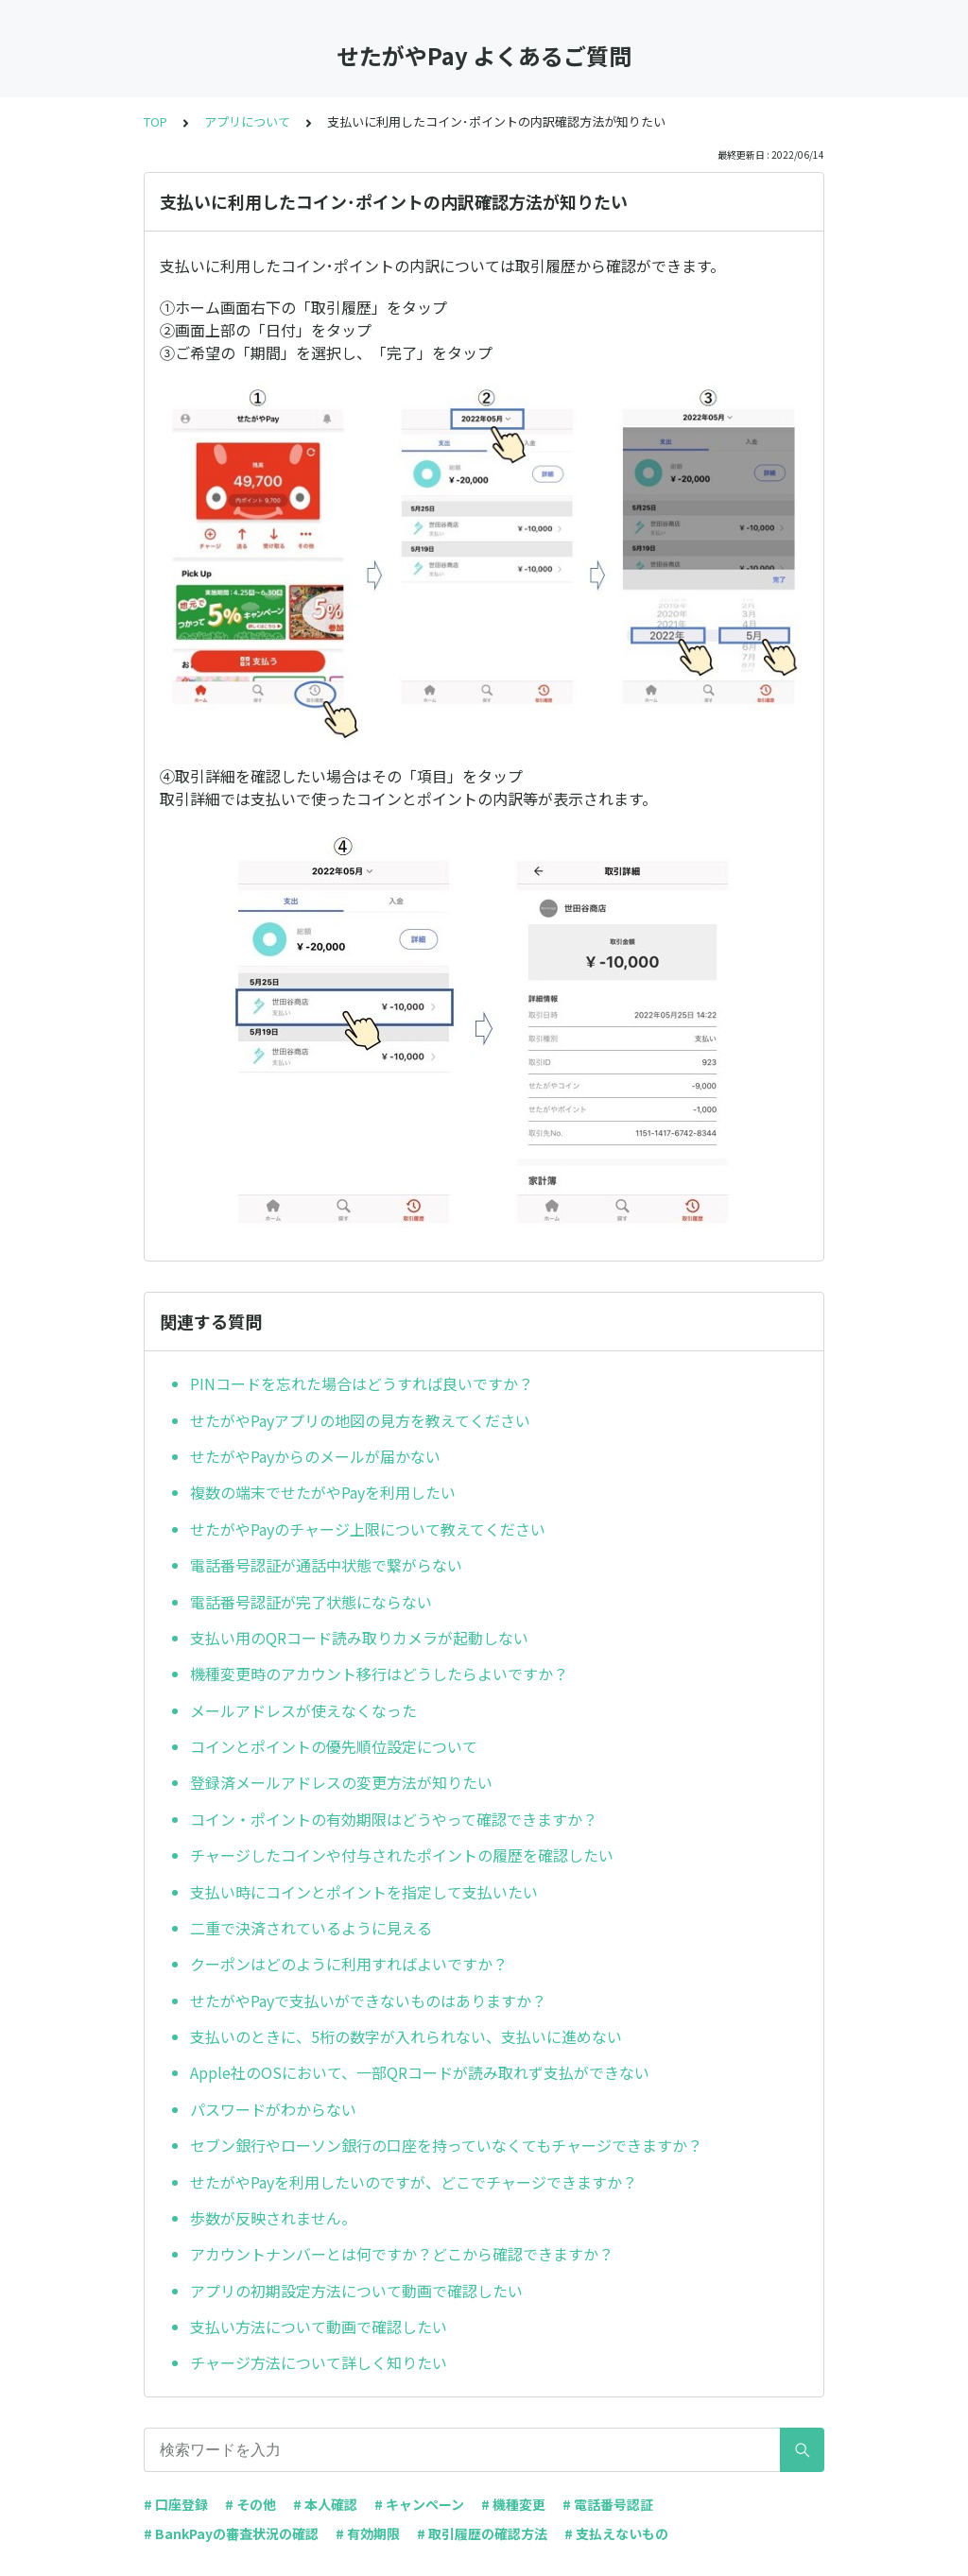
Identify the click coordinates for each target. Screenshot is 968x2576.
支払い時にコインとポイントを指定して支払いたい (364, 1891)
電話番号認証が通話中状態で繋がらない (326, 1565)
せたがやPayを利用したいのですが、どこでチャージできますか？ (413, 2182)
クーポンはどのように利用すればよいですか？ (349, 1963)
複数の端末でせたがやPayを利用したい (323, 1492)
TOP (155, 121)
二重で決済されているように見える (311, 1927)
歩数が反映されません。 (273, 2218)
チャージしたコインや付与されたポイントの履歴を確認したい (402, 1855)
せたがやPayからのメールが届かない (315, 1456)
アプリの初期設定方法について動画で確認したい (356, 2290)
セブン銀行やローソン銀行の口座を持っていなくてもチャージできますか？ (446, 2145)
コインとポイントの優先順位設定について (333, 1746)
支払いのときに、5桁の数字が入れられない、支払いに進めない (406, 2036)
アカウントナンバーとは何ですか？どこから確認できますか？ (402, 2253)
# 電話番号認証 (607, 2504)
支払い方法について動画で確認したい (318, 2326)
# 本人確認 (325, 2504)
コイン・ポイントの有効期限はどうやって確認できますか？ (393, 1819)
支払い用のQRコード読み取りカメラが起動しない (359, 1637)
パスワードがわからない (273, 2109)
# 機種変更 (513, 2504)
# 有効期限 (368, 2533)
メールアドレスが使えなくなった (303, 1710)
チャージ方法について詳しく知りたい (318, 2362)
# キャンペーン (419, 2504)
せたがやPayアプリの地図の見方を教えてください (360, 1420)
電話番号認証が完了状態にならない (311, 1601)
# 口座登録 (176, 2504)
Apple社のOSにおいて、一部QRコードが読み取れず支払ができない (419, 2072)
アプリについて (247, 121)
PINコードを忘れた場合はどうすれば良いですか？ (361, 1383)
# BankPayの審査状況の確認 (231, 2533)
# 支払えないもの (616, 2533)
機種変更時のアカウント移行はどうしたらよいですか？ (379, 1673)
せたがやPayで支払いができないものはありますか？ (368, 2000)
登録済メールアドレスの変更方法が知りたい (341, 1782)
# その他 (250, 2504)
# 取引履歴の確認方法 (482, 2533)
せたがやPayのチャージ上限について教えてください (367, 1529)
